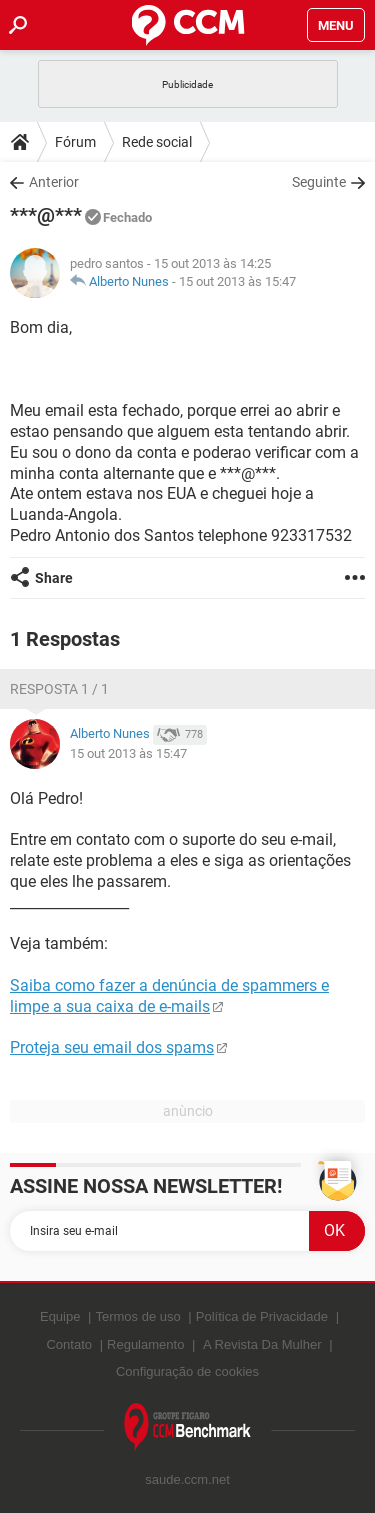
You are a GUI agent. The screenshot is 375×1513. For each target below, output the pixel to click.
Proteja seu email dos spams (112, 1047)
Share (54, 578)
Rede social (157, 142)
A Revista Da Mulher (262, 1344)
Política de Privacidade (262, 1316)
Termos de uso (137, 1316)
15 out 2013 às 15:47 (237, 281)
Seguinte (319, 182)
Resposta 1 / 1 (59, 689)
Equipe (60, 1316)
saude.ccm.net (187, 1479)
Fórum (75, 142)
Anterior (54, 182)
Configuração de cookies (187, 1371)
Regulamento (145, 1344)
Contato (69, 1344)
